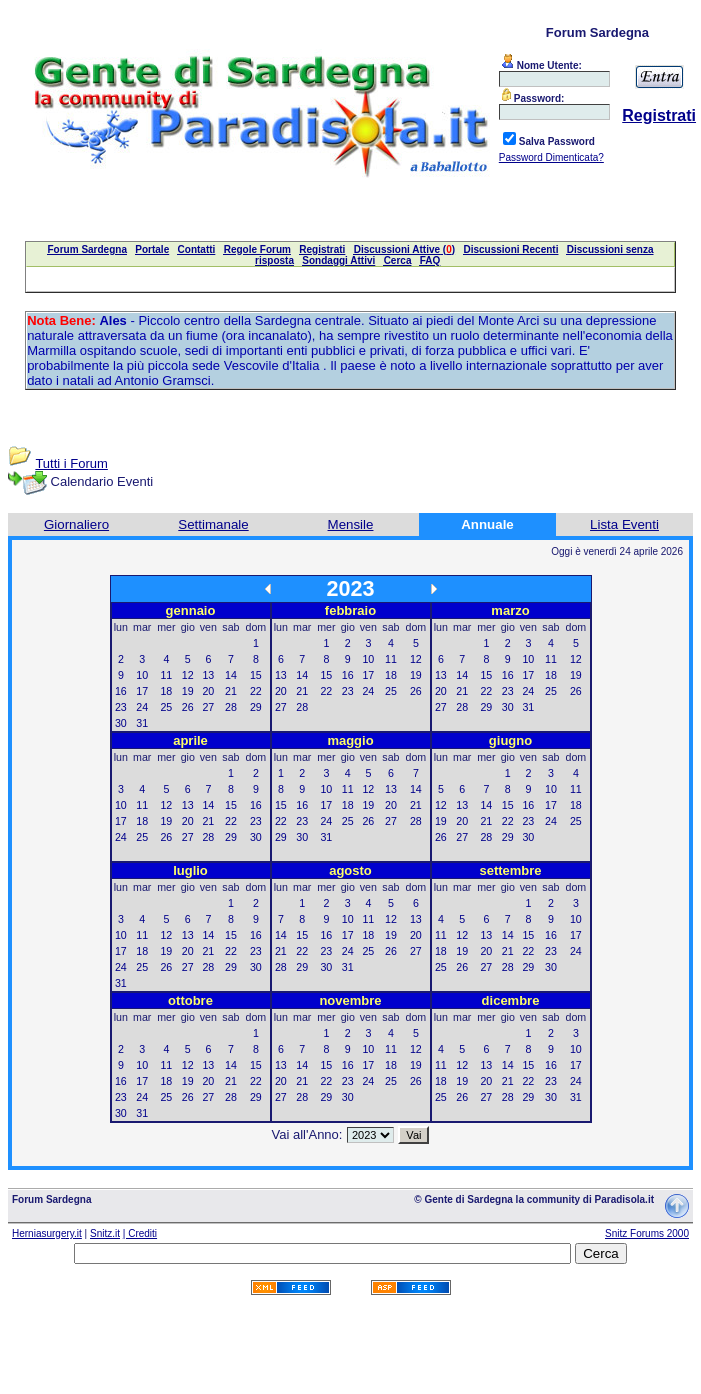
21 (231, 691)
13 (208, 675)
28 (231, 707)
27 (208, 707)
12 (188, 675)
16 (121, 691)
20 (208, 691)
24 (142, 707)
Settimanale (213, 524)
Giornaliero (76, 524)
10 (142, 675)
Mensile (351, 524)
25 (166, 707)
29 (256, 707)
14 (231, 675)
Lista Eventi (624, 524)
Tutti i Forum (71, 463)
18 (166, 691)
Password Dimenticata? (551, 157)
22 (256, 691)
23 (121, 707)
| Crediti (140, 1233)
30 (121, 723)
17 (142, 691)
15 (256, 675)
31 (142, 723)
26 (188, 707)
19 (188, 691)
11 (166, 675)
